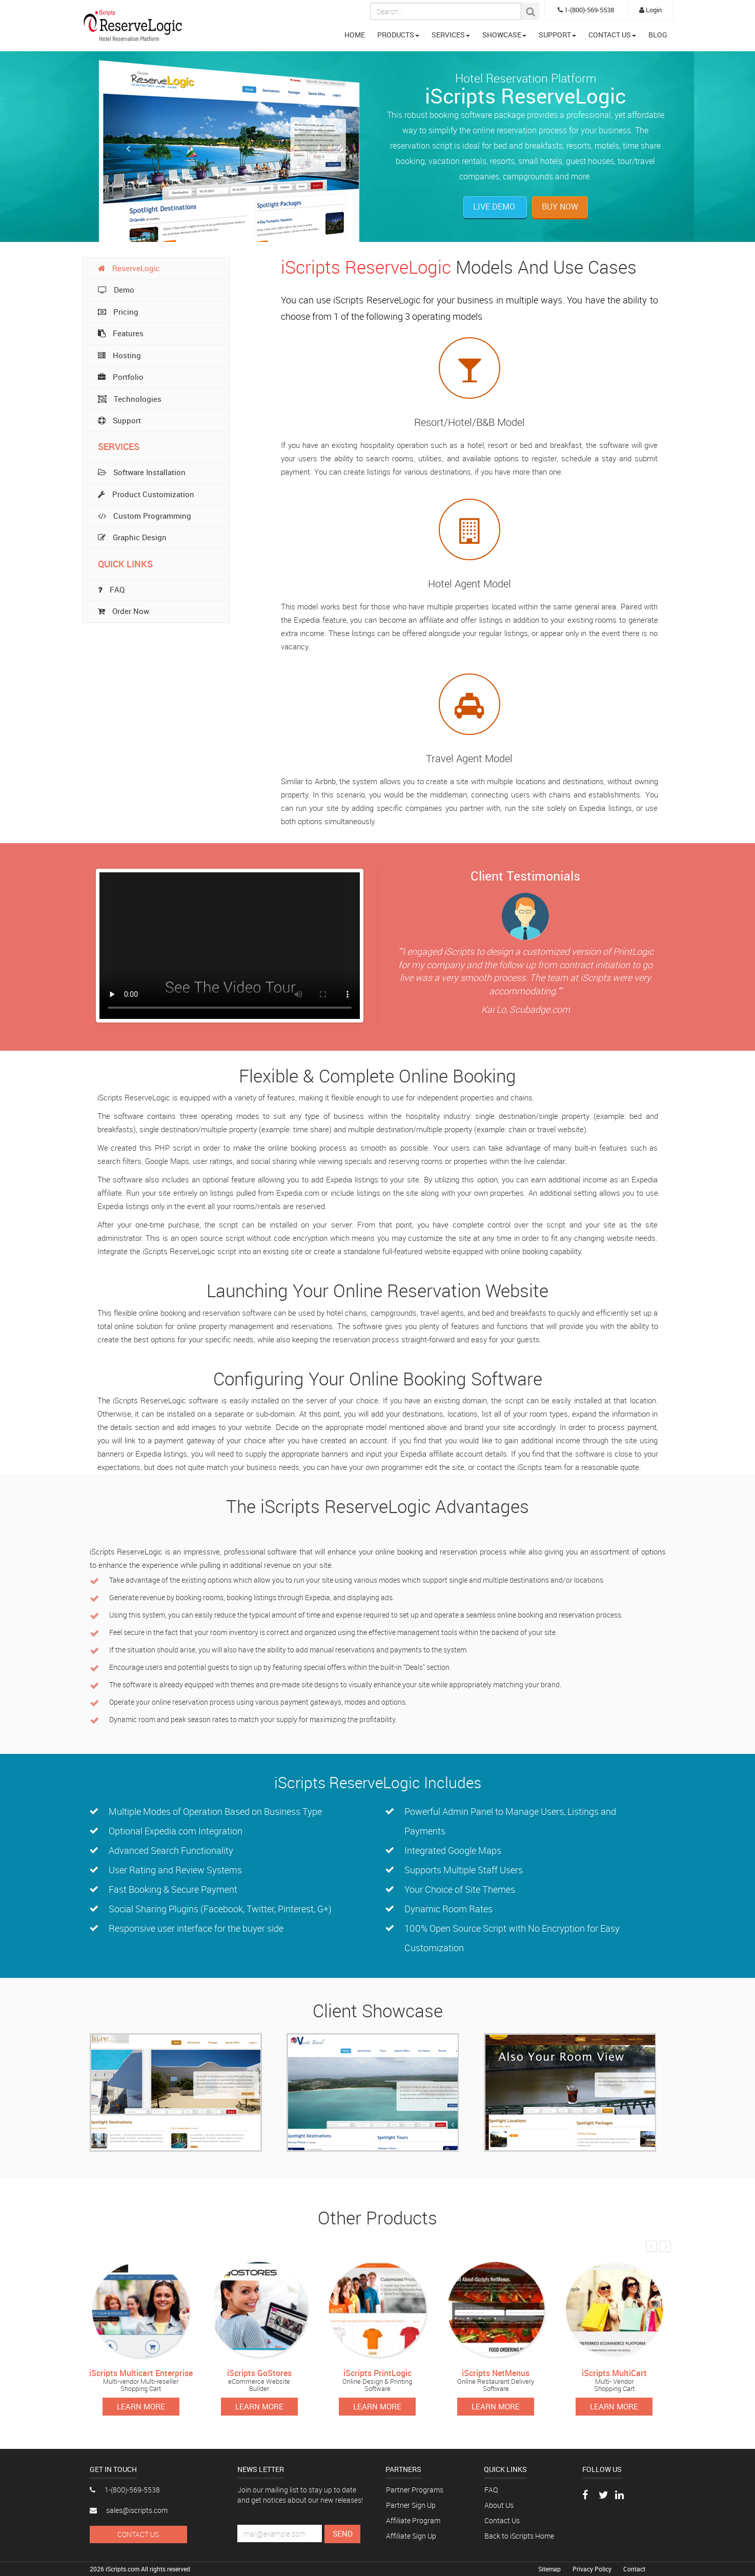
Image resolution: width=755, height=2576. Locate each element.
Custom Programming (144, 515)
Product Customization (146, 494)
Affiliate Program (413, 2520)
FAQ (491, 2490)
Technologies (129, 399)
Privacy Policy (593, 2569)
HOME (354, 34)
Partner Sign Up (411, 2505)
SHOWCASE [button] (504, 34)
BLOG (657, 34)
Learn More (141, 2406)
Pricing (118, 311)
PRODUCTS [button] (398, 34)
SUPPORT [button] (557, 34)
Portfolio (121, 377)
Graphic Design (132, 537)
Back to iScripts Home (519, 2536)
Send (343, 2533)
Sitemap (550, 2569)
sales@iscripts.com (129, 2510)
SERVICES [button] (451, 34)
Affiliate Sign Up (411, 2536)
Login (650, 9)
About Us (499, 2505)
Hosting (119, 355)
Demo (116, 289)
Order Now (123, 611)
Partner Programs (414, 2490)
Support (119, 420)
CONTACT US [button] (612, 34)
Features (121, 333)
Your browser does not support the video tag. (229, 946)
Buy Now (560, 206)
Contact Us (138, 2534)
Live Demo (495, 206)
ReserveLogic (129, 268)
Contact (634, 2569)
